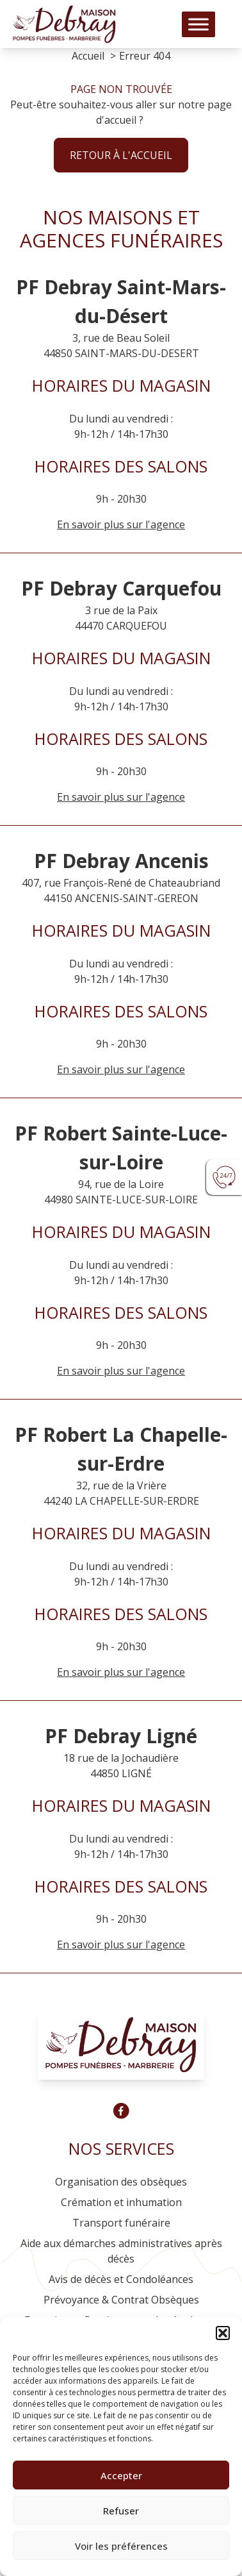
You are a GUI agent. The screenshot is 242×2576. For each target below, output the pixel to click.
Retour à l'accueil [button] (121, 155)
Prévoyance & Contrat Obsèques (121, 2300)
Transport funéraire (121, 2223)
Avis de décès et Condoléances (121, 2279)
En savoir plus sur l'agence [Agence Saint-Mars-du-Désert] (121, 524)
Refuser (121, 2510)
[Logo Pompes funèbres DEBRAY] (64, 24)
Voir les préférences (121, 2545)
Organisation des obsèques (121, 2182)
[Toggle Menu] (198, 24)
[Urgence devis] (224, 1177)
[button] (222, 2333)
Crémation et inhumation (121, 2202)
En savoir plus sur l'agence (121, 797)
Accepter (121, 2475)
